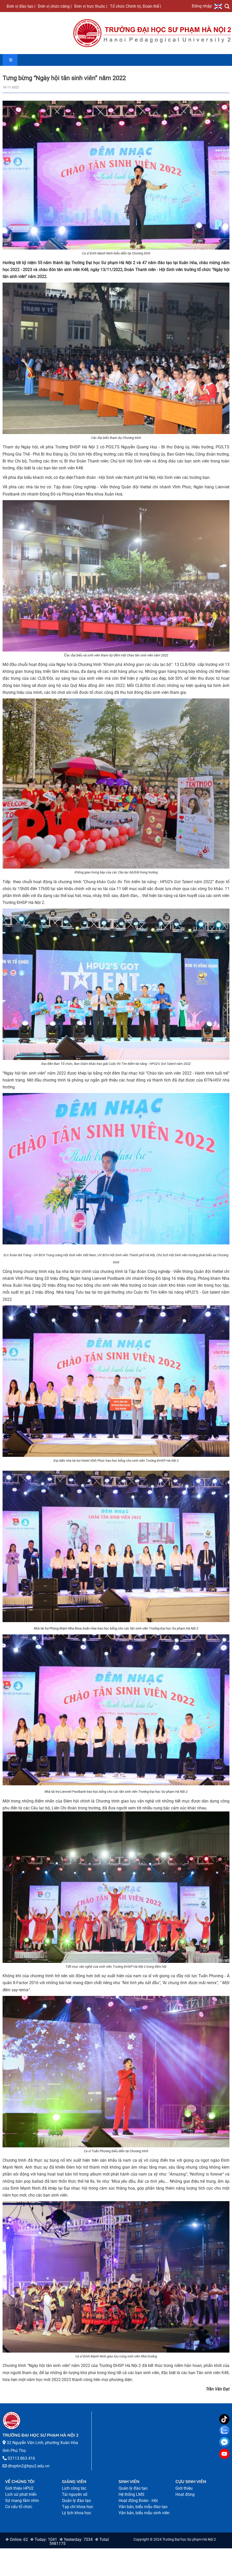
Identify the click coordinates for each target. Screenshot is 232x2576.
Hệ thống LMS (131, 2494)
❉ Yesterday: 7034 (76, 2539)
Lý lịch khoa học (76, 2512)
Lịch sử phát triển (21, 2494)
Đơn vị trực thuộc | (90, 6)
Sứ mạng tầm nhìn (22, 2500)
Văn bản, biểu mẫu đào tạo (143, 2506)
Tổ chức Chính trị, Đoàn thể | (135, 6)
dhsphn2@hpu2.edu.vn (28, 2466)
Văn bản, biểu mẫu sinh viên (144, 2512)
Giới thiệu (184, 2488)
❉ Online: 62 (16, 2539)
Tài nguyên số (74, 2494)
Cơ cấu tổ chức (18, 2506)
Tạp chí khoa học (77, 2506)
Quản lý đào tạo (76, 2500)
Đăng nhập (202, 6)
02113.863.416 (21, 2458)
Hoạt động (185, 2494)
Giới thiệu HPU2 (19, 2488)
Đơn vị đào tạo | (21, 6)
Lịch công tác (74, 2488)
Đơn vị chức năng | (55, 6)
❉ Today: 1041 (43, 2539)
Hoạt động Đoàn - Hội (138, 2500)
